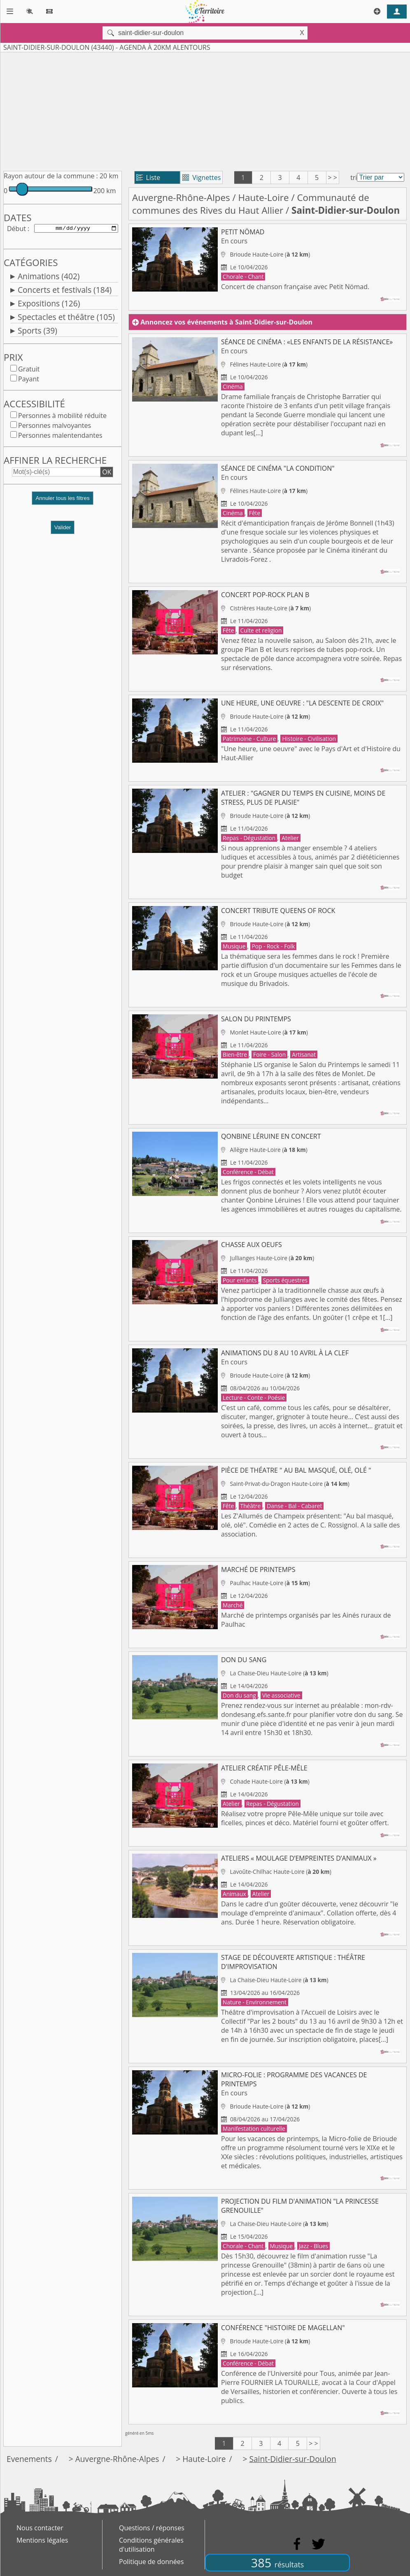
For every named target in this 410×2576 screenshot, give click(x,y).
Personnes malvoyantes (54, 427)
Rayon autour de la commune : (51, 175)
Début (16, 229)
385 (277, 2563)
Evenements (29, 2458)
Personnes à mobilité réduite (62, 417)
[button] (62, 503)
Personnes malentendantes (60, 436)
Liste (148, 177)
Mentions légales (42, 2540)
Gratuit (29, 370)
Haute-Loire (263, 197)
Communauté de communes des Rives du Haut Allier (250, 204)
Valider (62, 529)
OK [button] (106, 473)
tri (353, 177)
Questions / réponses (151, 2527)
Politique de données (151, 2561)
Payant (28, 380)
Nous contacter (39, 2527)
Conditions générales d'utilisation (151, 2545)
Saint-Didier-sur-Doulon (292, 2458)
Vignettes (201, 177)
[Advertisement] (205, 110)
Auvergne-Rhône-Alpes (181, 197)
